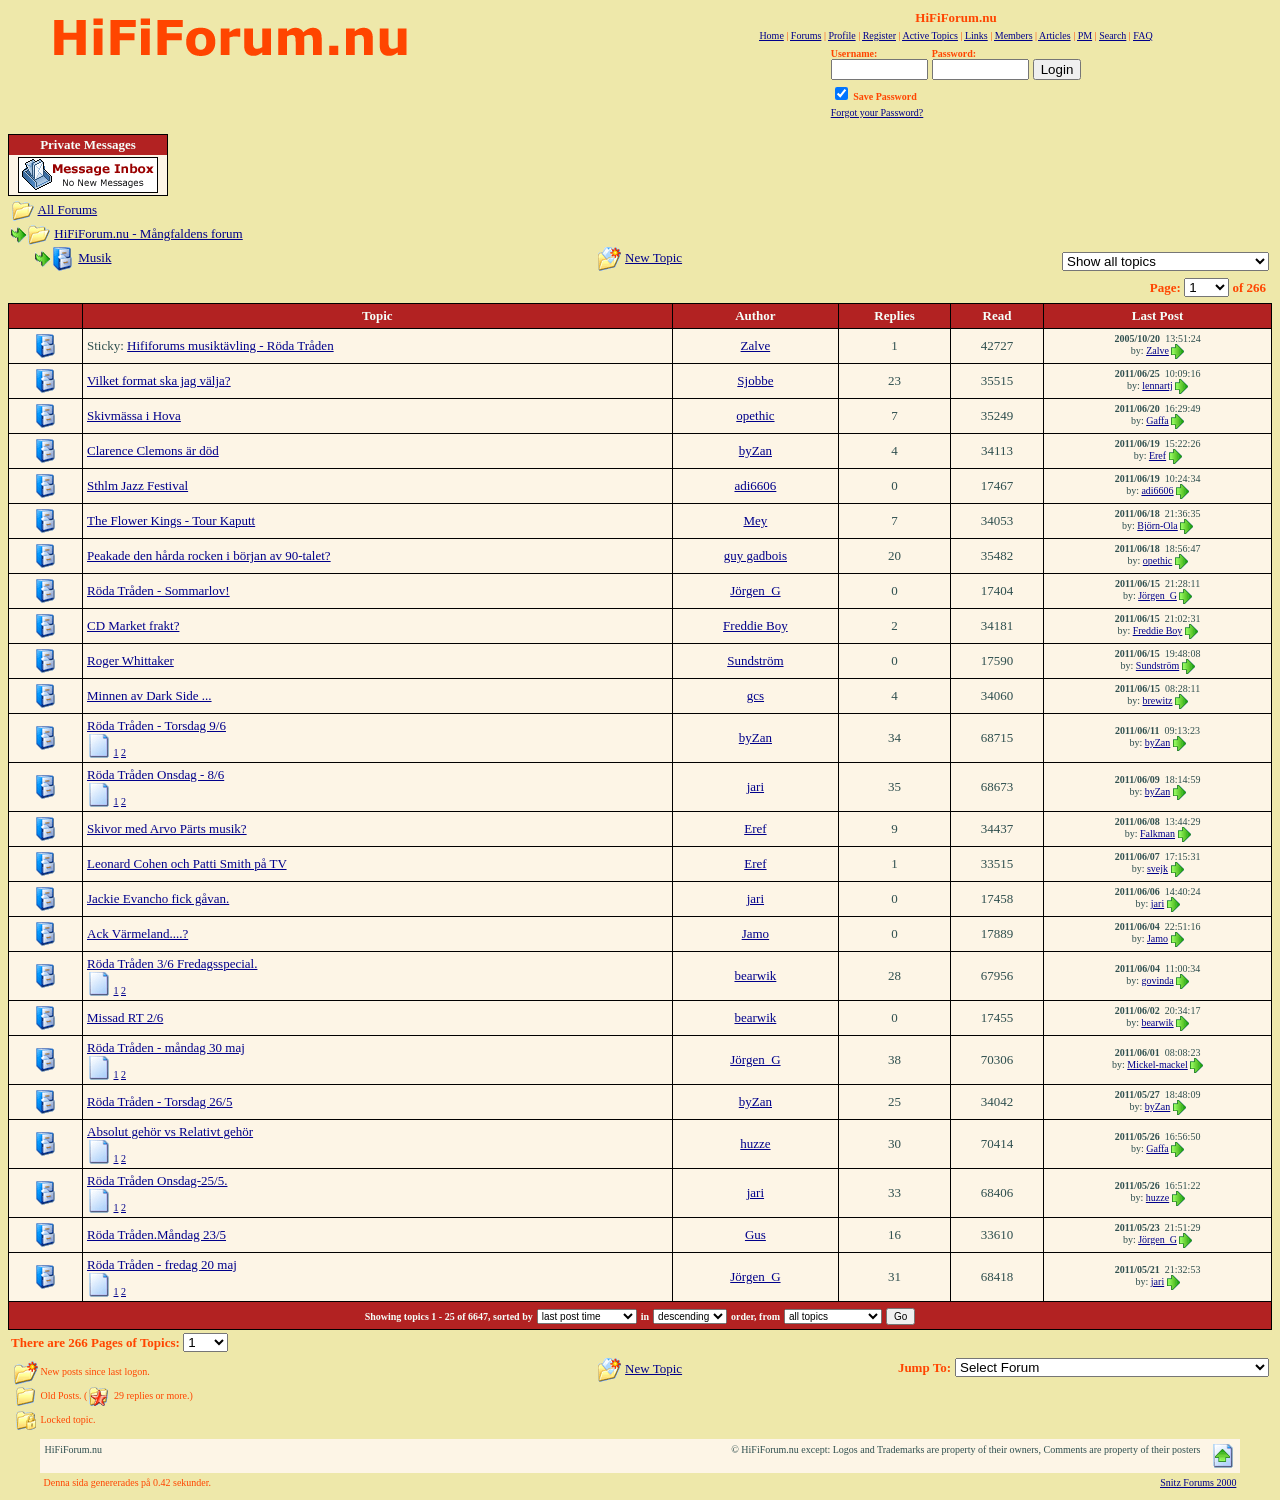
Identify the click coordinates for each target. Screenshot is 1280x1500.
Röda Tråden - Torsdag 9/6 (156, 725)
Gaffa (1157, 420)
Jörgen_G (755, 590)
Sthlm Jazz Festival (137, 485)
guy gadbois (755, 555)
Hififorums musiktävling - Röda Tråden (230, 345)
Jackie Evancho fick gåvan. (158, 898)
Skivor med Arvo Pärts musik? (167, 828)
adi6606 (755, 485)
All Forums (68, 209)
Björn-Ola (1157, 525)
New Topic (653, 257)
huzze (755, 1143)
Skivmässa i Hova (134, 415)
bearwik (755, 975)
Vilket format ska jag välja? (159, 380)
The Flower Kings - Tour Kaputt (171, 520)
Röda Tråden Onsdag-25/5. (157, 1180)
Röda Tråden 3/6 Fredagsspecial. (172, 963)
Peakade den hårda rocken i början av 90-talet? (209, 555)
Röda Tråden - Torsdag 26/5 (159, 1101)
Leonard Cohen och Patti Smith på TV (187, 863)
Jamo (755, 933)
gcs (755, 695)
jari (755, 786)
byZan (755, 450)
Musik (94, 257)
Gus (755, 1234)
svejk (1157, 868)
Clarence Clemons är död (153, 450)
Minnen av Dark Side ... (149, 695)
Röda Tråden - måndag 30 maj (166, 1047)
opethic (755, 415)
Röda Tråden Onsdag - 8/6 (155, 774)
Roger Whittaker (130, 660)
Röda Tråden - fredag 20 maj (162, 1264)
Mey (755, 520)
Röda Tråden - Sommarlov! (158, 590)
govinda (1157, 980)
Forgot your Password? (877, 112)
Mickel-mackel (1157, 1064)
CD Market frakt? (133, 625)
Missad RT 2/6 (125, 1017)
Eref (1157, 455)
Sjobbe (755, 380)
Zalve (756, 345)
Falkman (1157, 833)
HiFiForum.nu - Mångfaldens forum (148, 233)
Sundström (755, 660)
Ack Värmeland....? (137, 933)
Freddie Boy (755, 625)
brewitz (1158, 700)
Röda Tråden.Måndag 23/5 (156, 1234)
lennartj (1157, 385)
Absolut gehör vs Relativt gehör (170, 1131)
